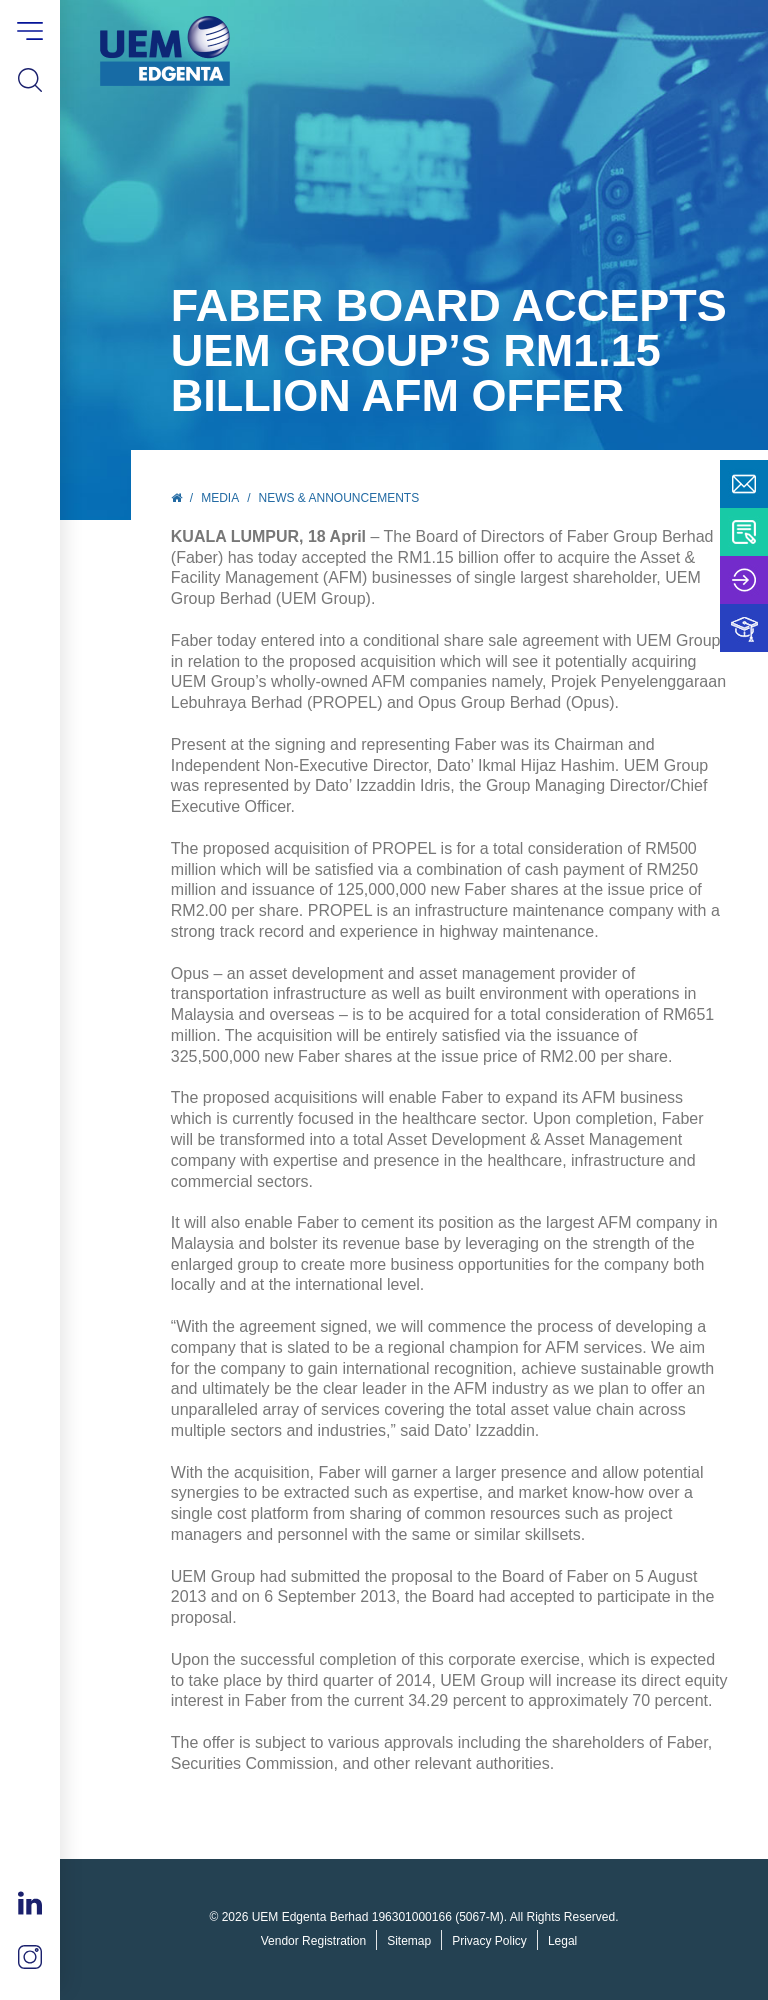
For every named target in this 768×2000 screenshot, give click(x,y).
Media (220, 498)
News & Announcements (339, 498)
